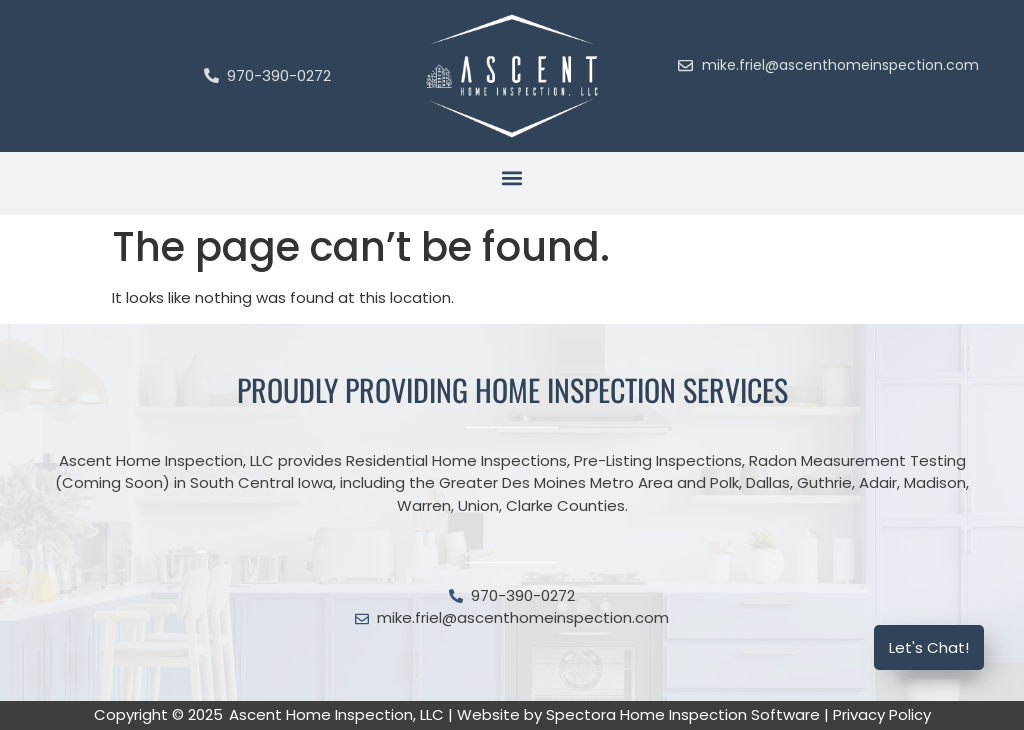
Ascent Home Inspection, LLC (336, 714)
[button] (512, 178)
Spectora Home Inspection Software (683, 714)
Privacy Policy (882, 714)
